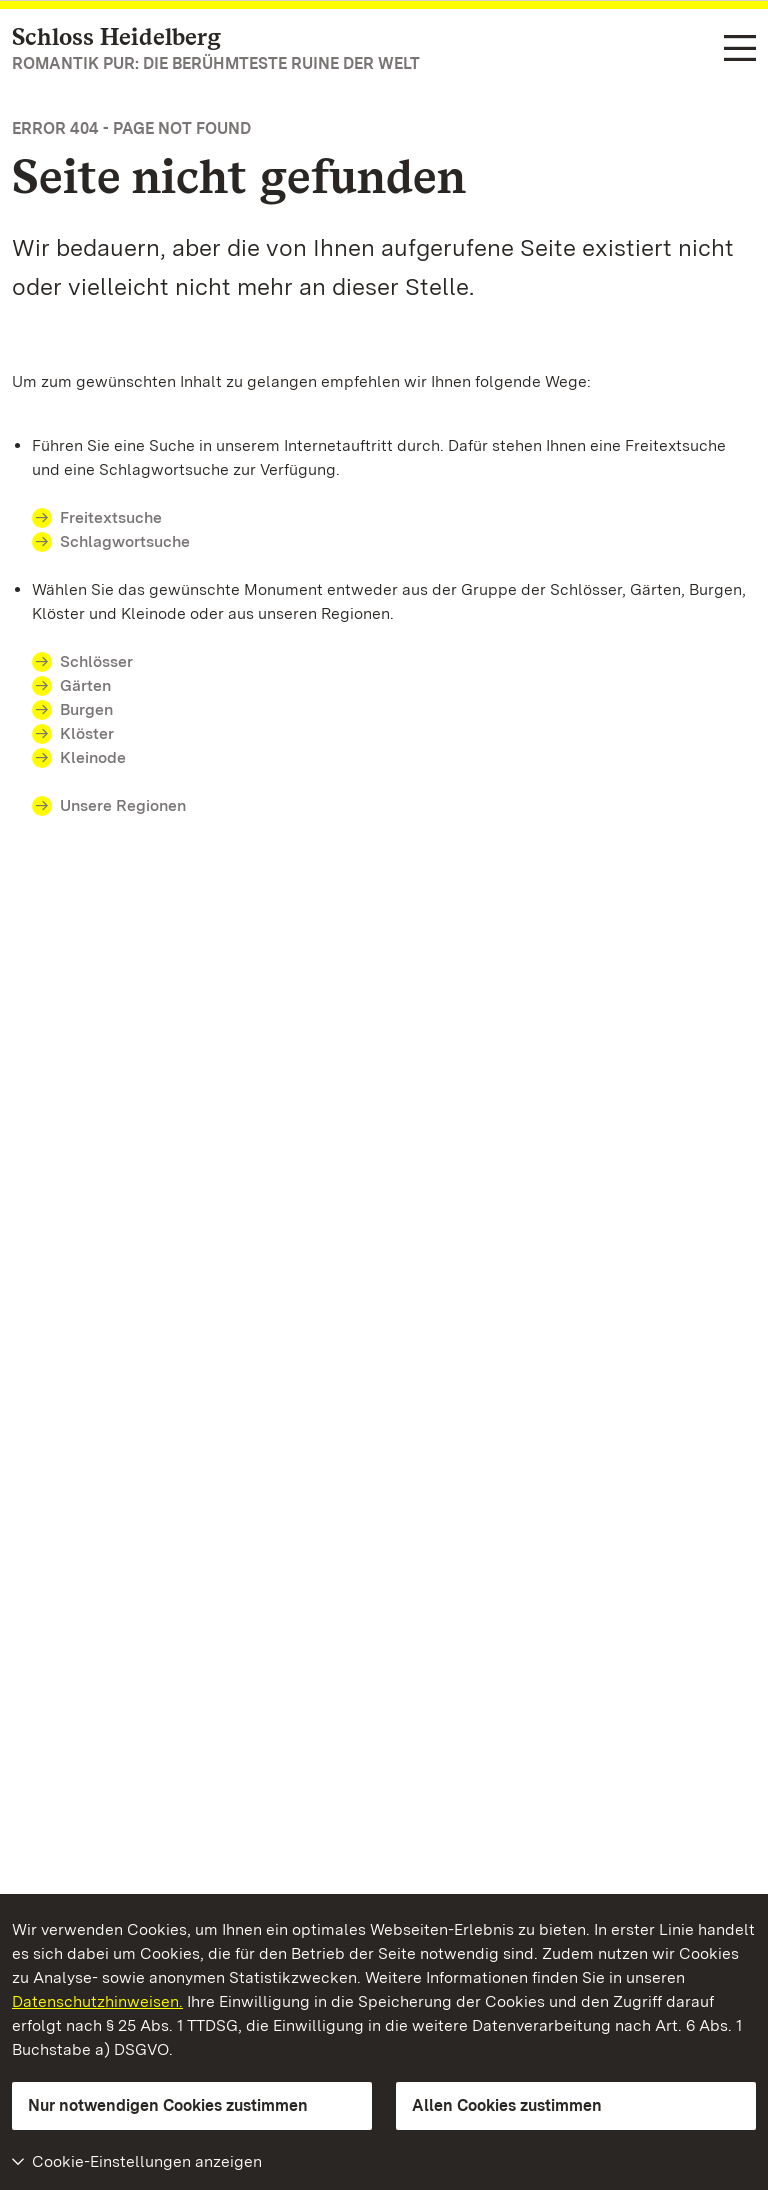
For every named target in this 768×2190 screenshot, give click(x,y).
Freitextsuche (111, 517)
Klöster (87, 733)
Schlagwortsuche (125, 541)
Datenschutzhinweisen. (97, 2001)
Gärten (85, 685)
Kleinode (93, 757)
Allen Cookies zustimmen (507, 2105)
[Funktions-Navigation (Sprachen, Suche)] (740, 49)
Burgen (86, 709)
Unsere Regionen (123, 805)
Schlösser (96, 661)
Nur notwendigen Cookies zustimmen (168, 2105)
